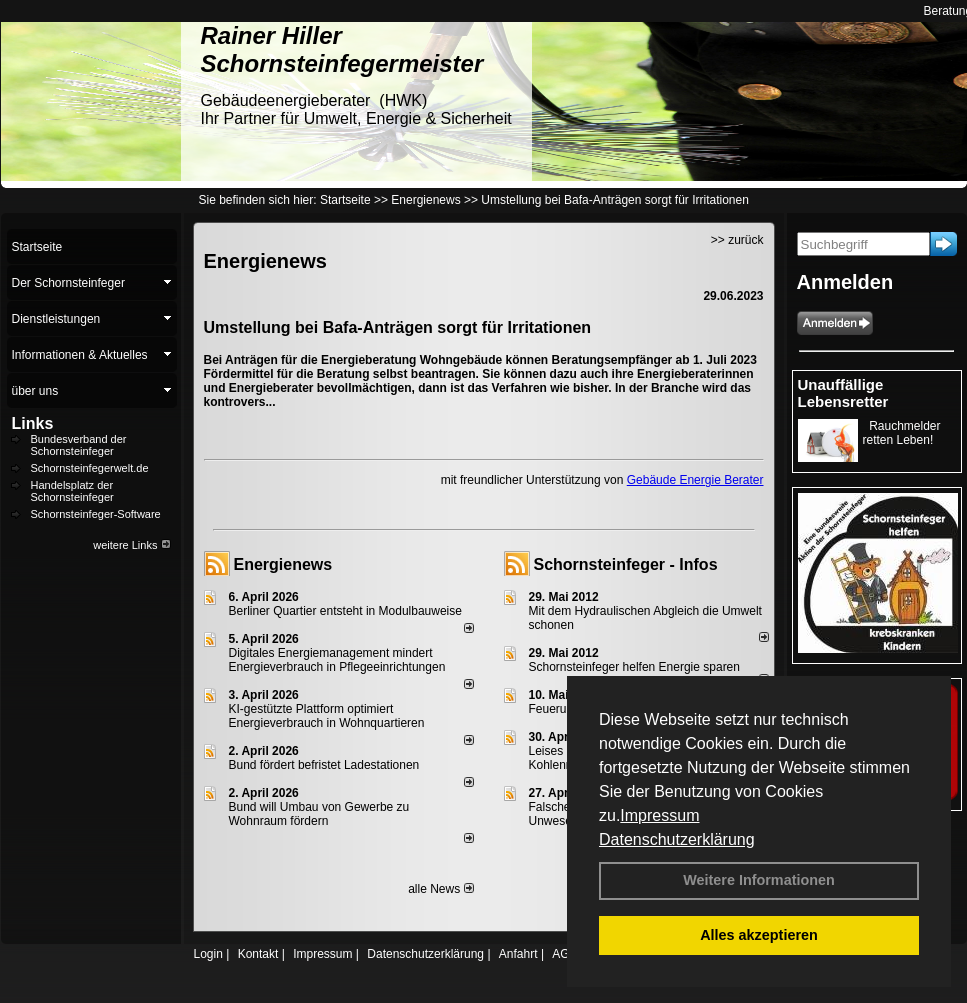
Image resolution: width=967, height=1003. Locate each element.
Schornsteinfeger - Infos (626, 564)
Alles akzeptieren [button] (759, 935)
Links (33, 423)
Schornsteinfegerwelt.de (90, 468)
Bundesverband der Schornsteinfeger (79, 445)
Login (208, 954)
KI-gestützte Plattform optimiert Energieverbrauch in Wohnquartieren (327, 716)
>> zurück (737, 240)
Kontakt (258, 954)
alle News (440, 889)
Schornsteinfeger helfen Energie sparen (634, 667)
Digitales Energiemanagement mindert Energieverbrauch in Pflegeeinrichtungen (337, 660)
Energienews (283, 564)
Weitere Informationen (759, 880)
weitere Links (131, 545)
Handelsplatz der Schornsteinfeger (72, 491)
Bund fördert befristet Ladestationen (324, 765)
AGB (564, 954)
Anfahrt (518, 954)
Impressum (659, 815)
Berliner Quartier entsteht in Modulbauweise (345, 611)
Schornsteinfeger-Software (96, 514)
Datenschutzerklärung (677, 839)
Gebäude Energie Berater (695, 480)
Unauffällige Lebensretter (843, 393)
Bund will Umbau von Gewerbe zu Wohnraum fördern (319, 814)
